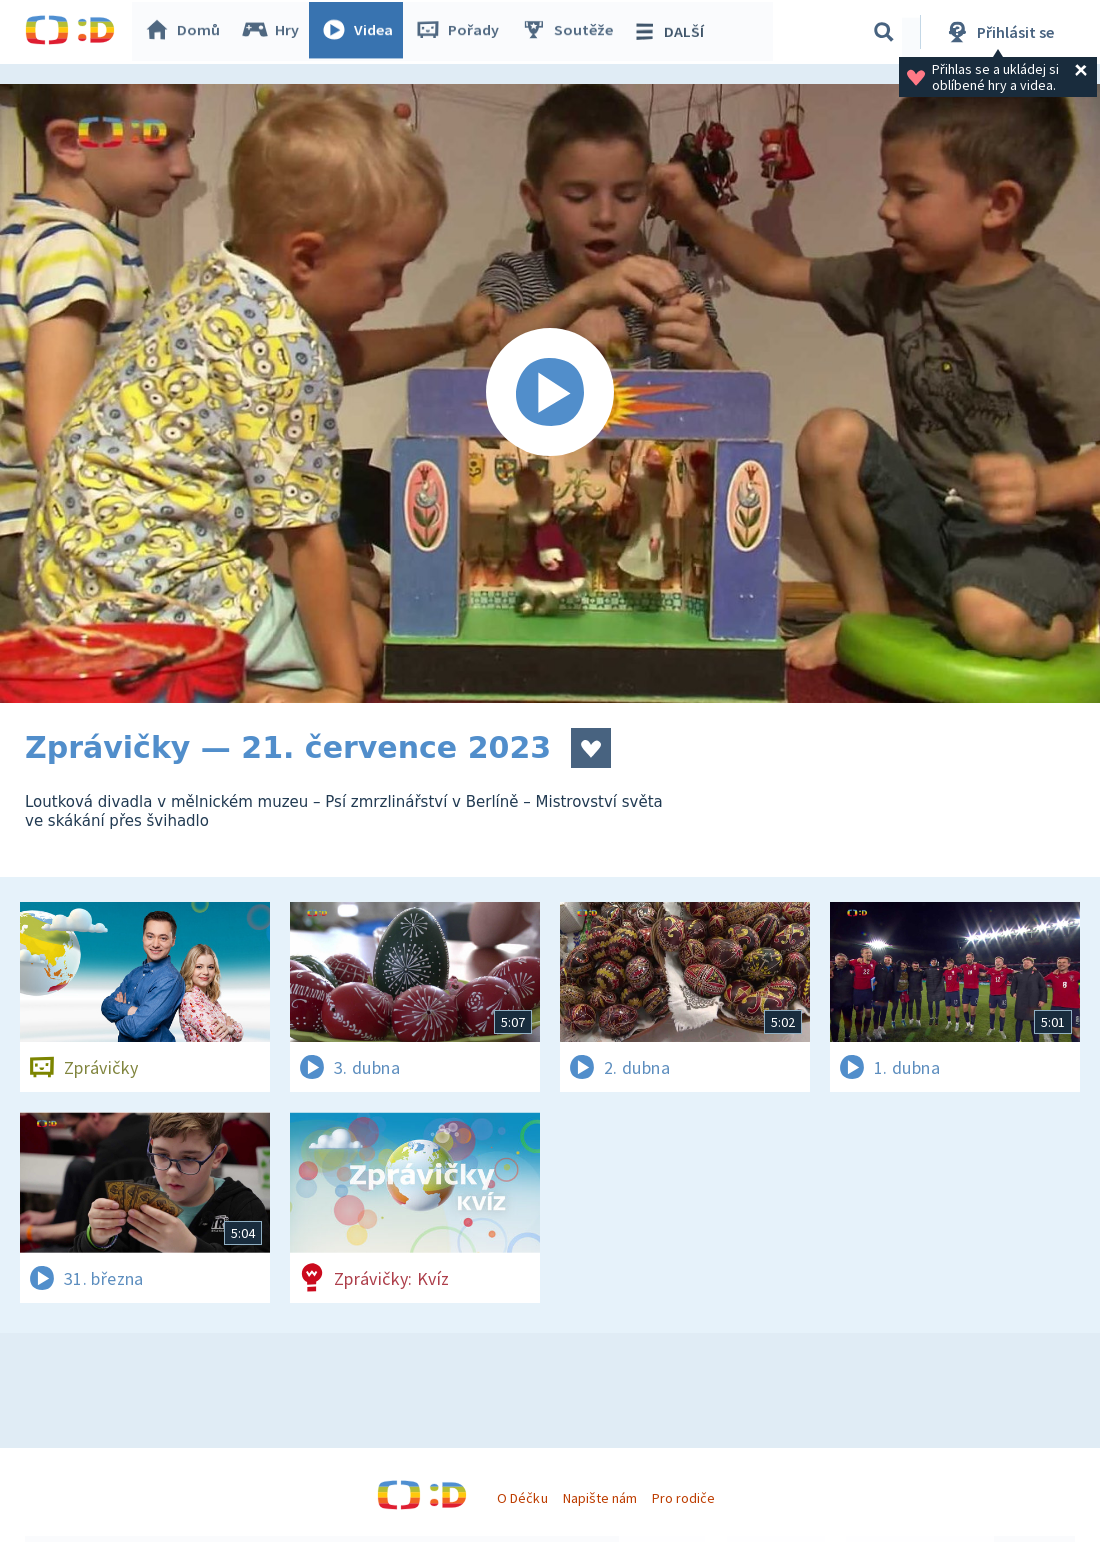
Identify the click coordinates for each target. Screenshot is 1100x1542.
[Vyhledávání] (884, 32)
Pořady (461, 32)
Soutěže (571, 32)
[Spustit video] (550, 393)
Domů (186, 32)
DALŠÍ (671, 32)
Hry (274, 32)
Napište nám (600, 1498)
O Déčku (522, 1498)
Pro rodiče (683, 1498)
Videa (361, 32)
